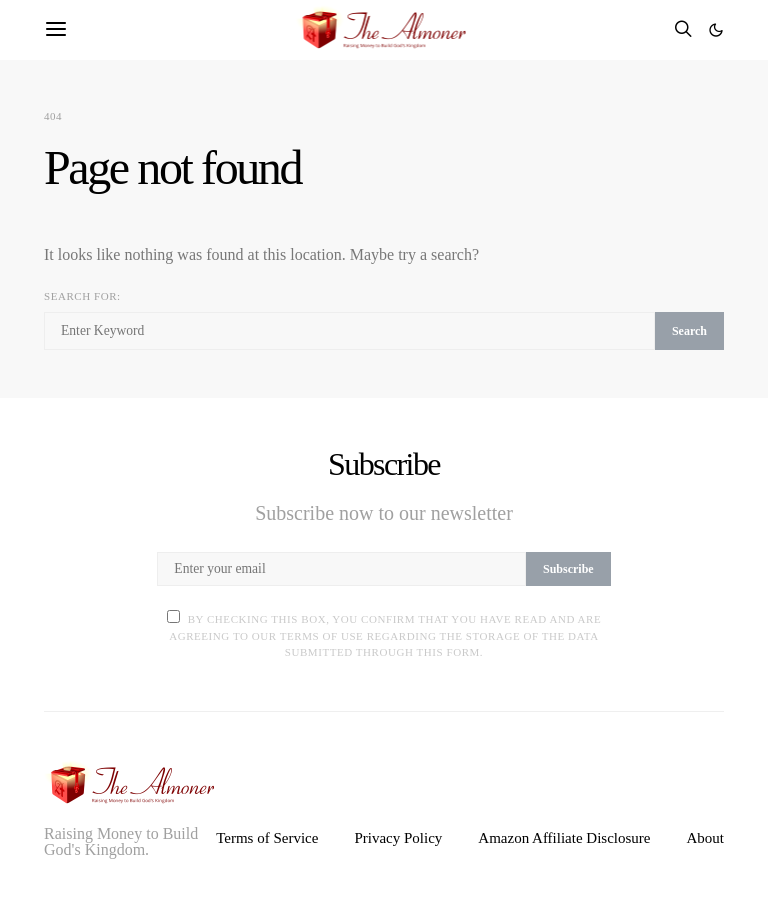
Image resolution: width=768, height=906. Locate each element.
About (706, 838)
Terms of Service (267, 838)
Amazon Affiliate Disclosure (564, 838)
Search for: (82, 296)
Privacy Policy (398, 838)
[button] (716, 30)
